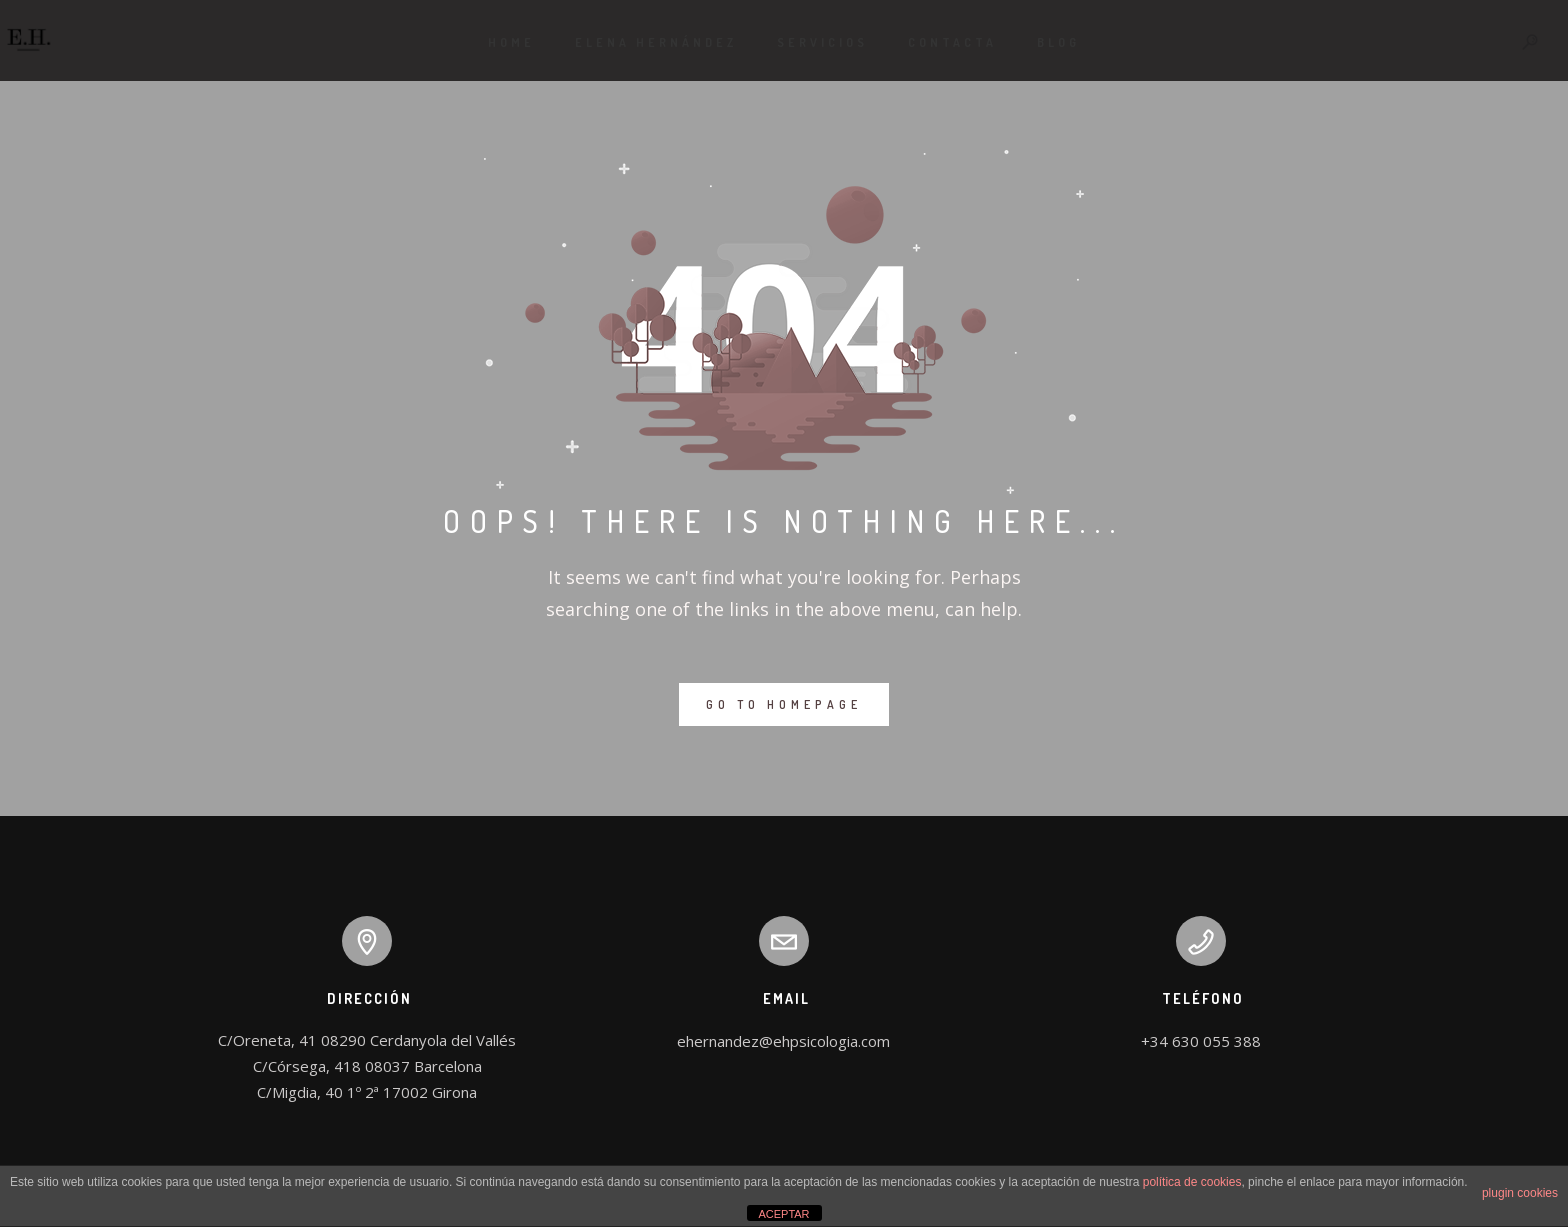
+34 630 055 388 (1201, 1041)
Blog (1058, 42)
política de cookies (1192, 1182)
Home (511, 42)
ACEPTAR (783, 1214)
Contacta (952, 42)
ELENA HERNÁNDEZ (656, 42)
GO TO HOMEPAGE (784, 704)
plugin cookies (1520, 1193)
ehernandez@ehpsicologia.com (783, 1041)
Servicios (822, 42)
